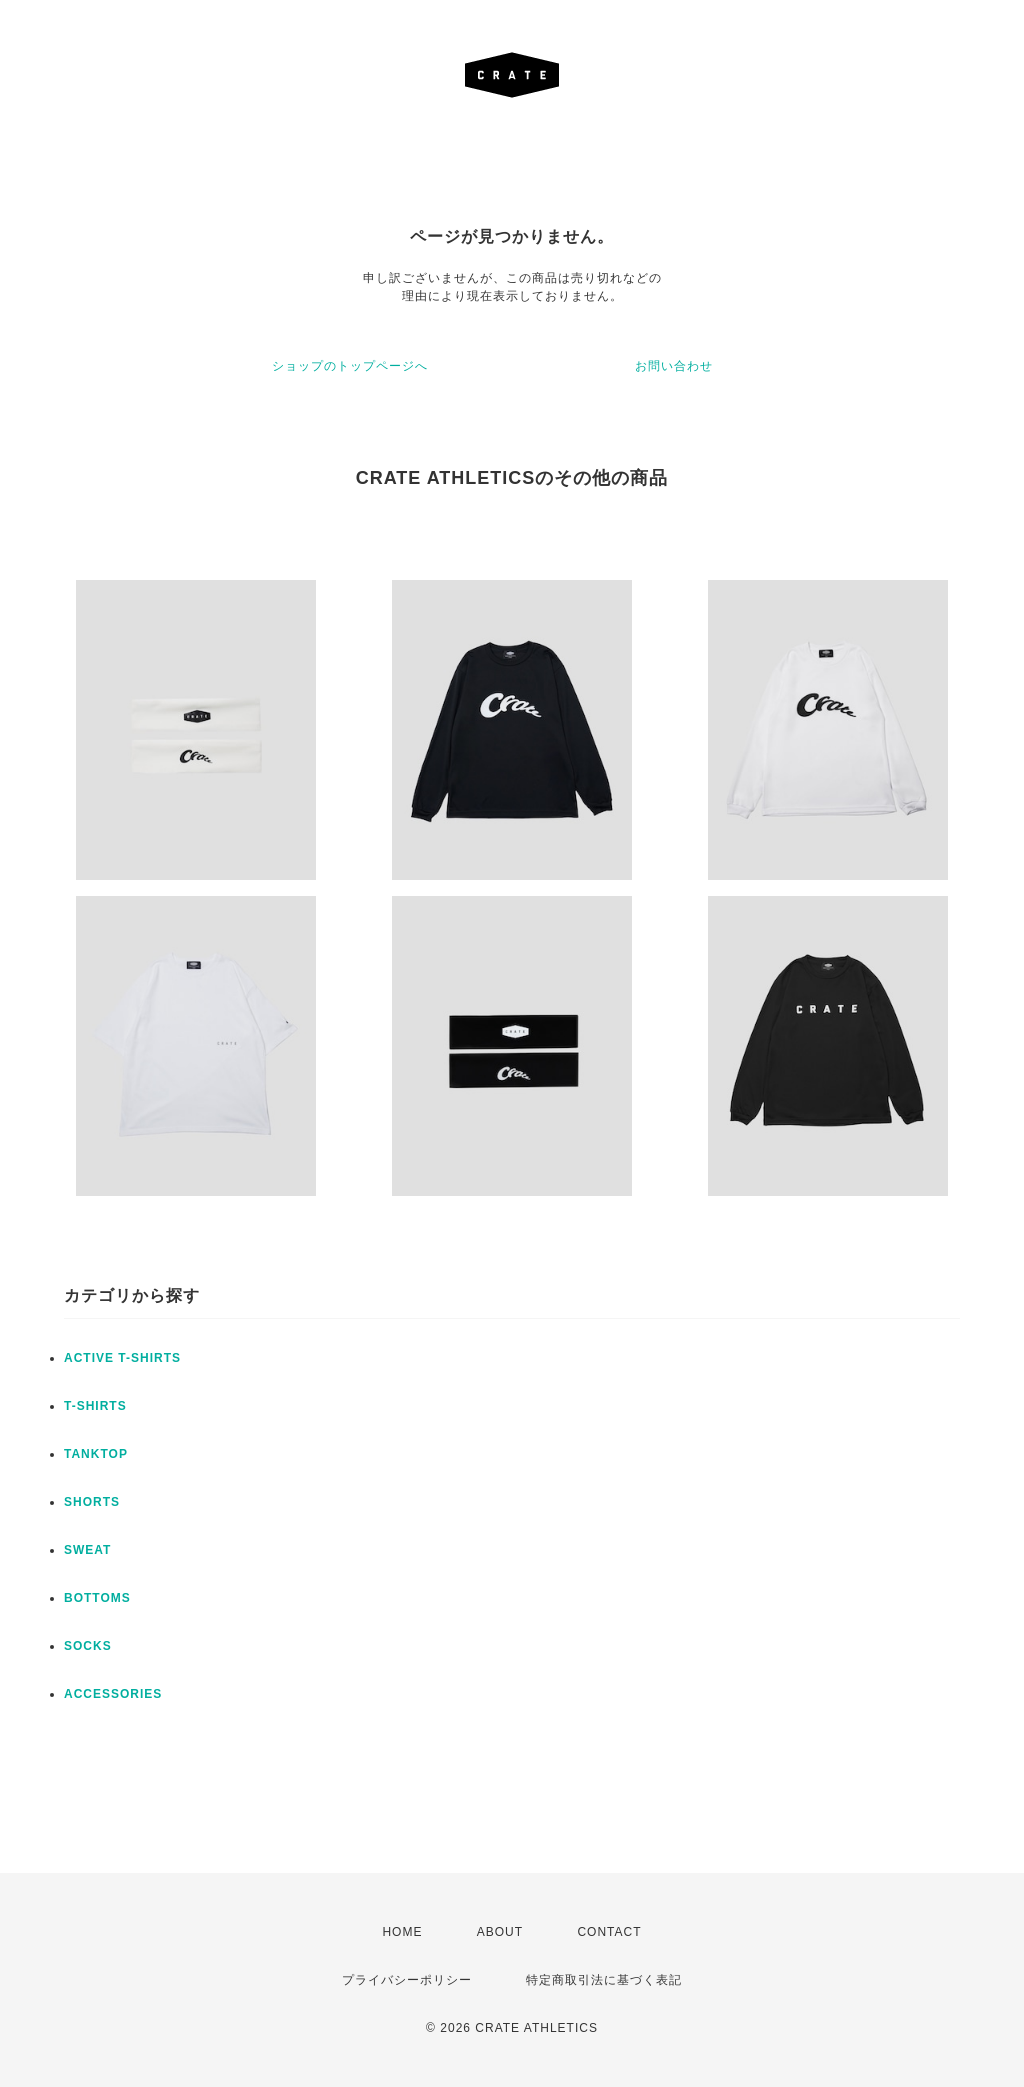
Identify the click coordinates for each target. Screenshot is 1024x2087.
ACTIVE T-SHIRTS (122, 1358)
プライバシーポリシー (407, 1980)
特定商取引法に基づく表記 (604, 1980)
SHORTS (92, 1502)
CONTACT (609, 1932)
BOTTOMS (97, 1598)
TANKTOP (96, 1454)
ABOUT (500, 1932)
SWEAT (87, 1550)
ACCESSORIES (113, 1694)
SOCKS (88, 1646)
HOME (402, 1932)
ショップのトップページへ (350, 366)
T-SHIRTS (95, 1406)
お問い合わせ (674, 366)
